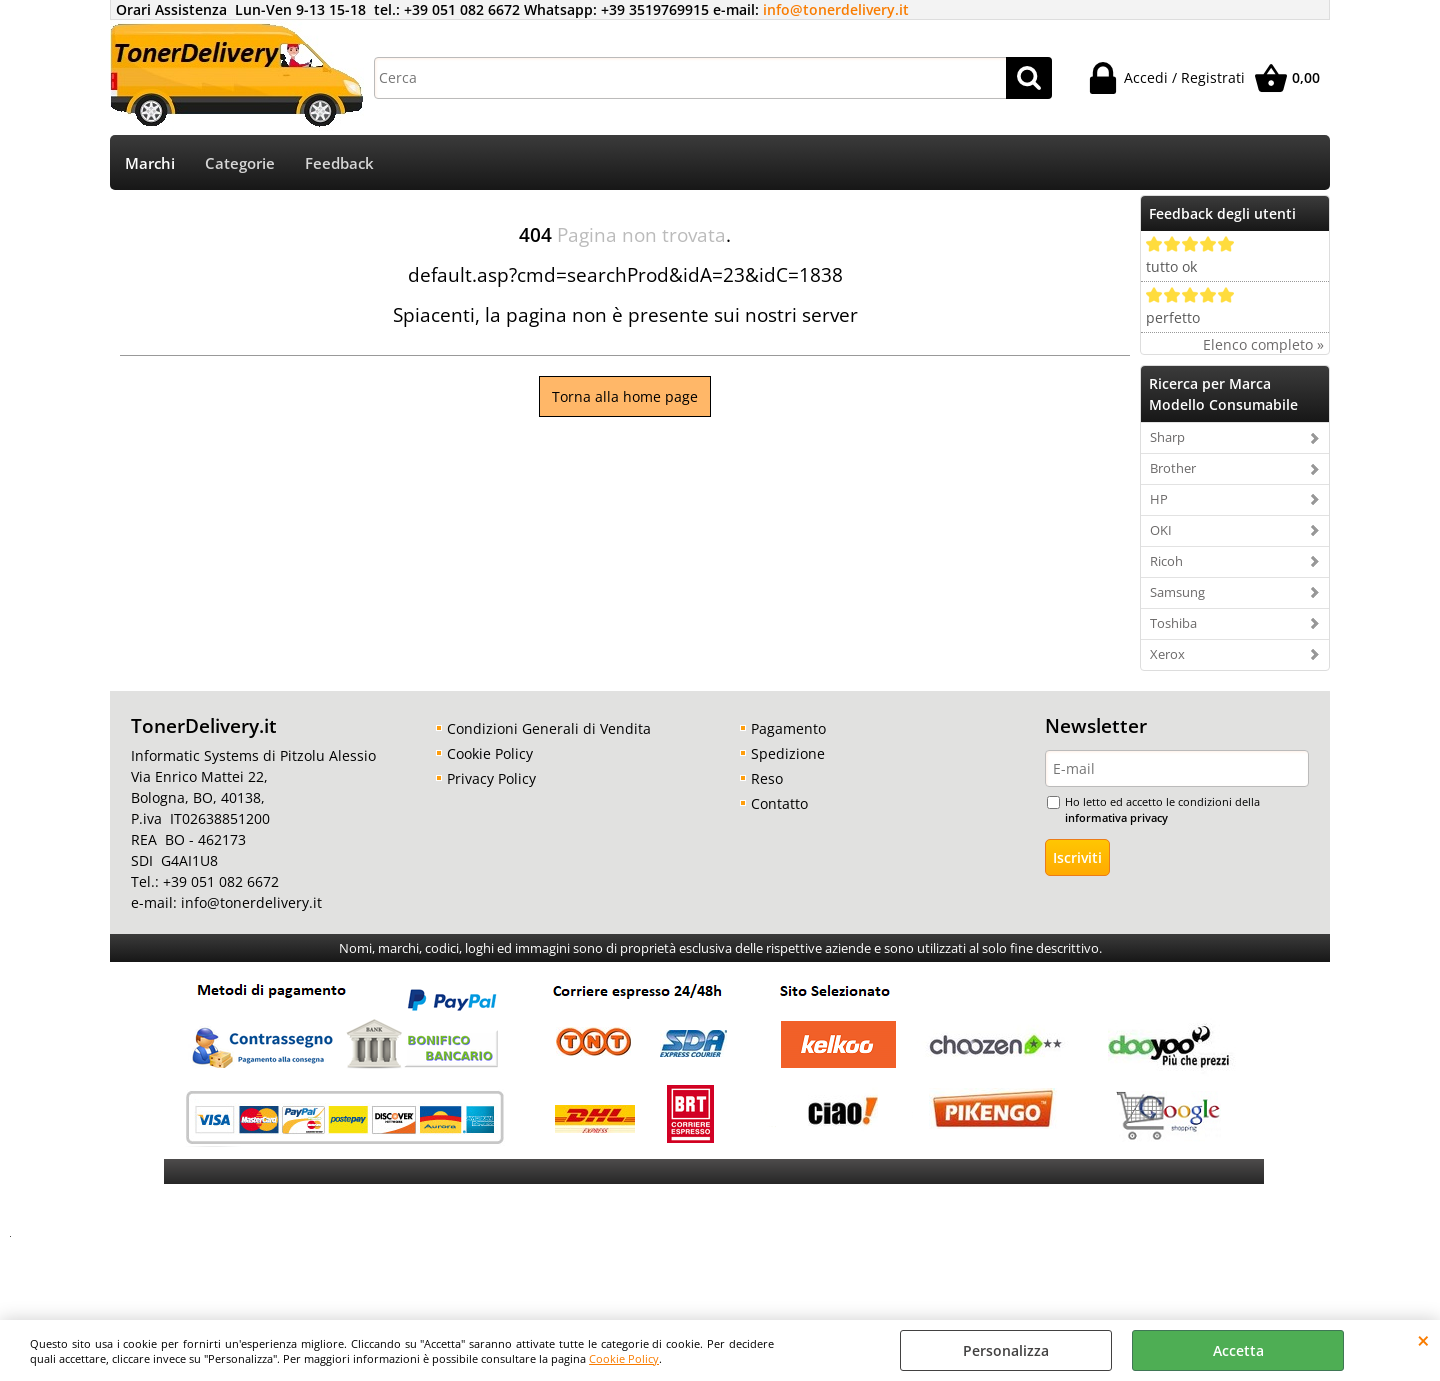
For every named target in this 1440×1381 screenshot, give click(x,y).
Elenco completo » (1263, 344)
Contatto (779, 803)
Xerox (1167, 654)
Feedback (339, 163)
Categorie (240, 163)
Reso (767, 778)
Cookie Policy (624, 1358)
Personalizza (1006, 1350)
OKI (1161, 530)
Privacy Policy (491, 778)
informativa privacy (1116, 817)
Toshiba (1173, 623)
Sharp (1167, 437)
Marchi (150, 163)
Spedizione (788, 753)
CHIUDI (1423, 1340)
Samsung (1177, 592)
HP (1159, 499)
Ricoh (1166, 561)
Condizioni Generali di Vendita (549, 728)
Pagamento (788, 728)
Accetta (1238, 1350)
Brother (1173, 468)
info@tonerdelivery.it (836, 9)
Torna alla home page (625, 396)
